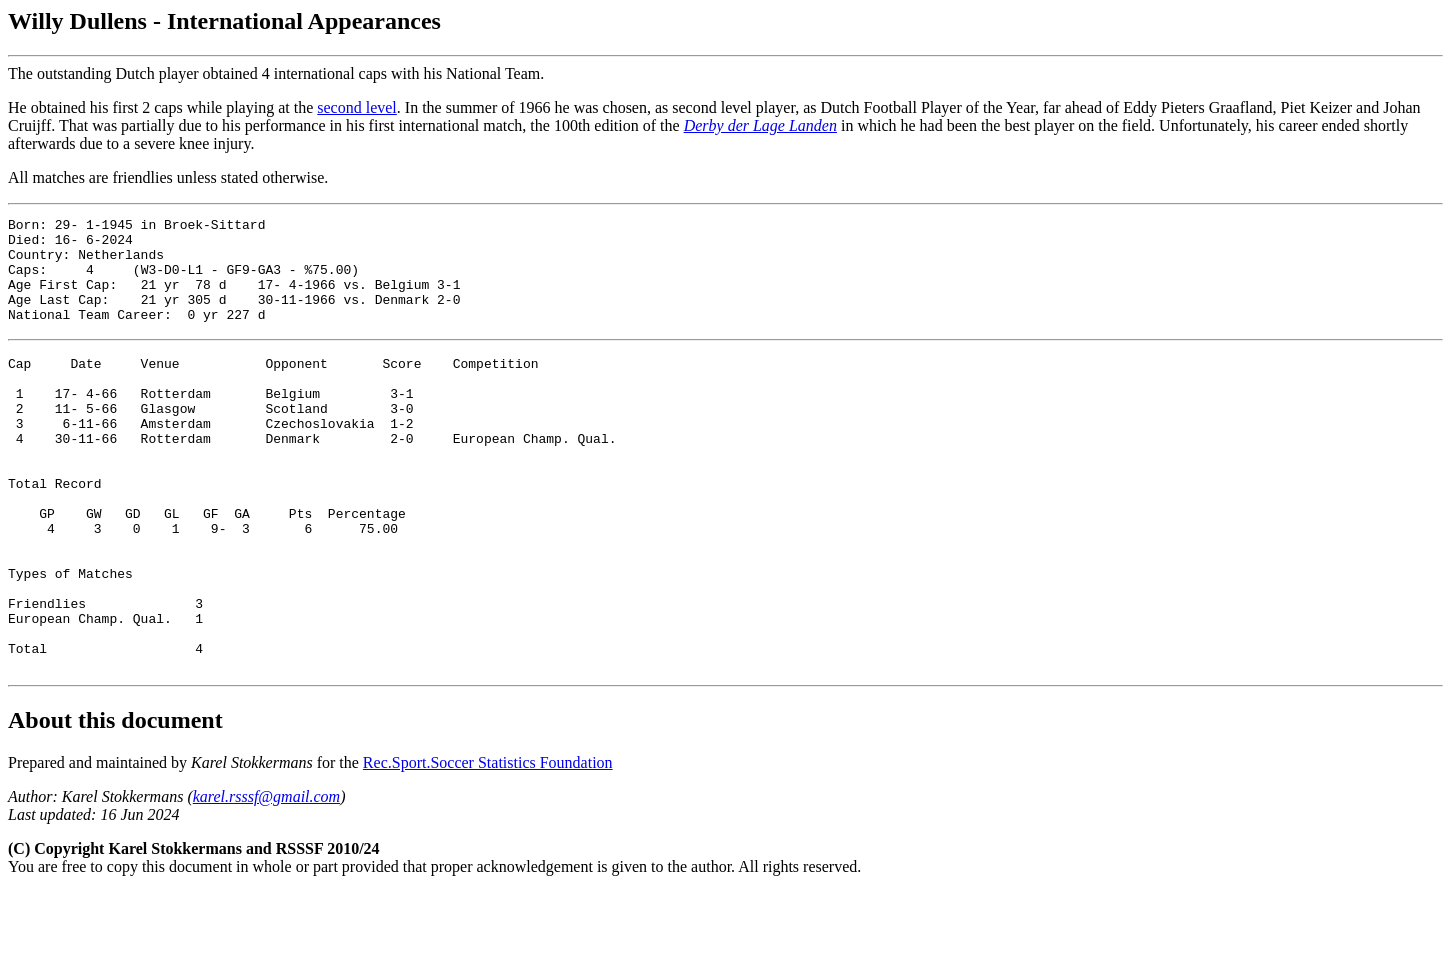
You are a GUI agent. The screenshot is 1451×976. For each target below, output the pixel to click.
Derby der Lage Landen (760, 125)
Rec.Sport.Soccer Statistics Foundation (488, 846)
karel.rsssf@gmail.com (266, 880)
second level (357, 107)
